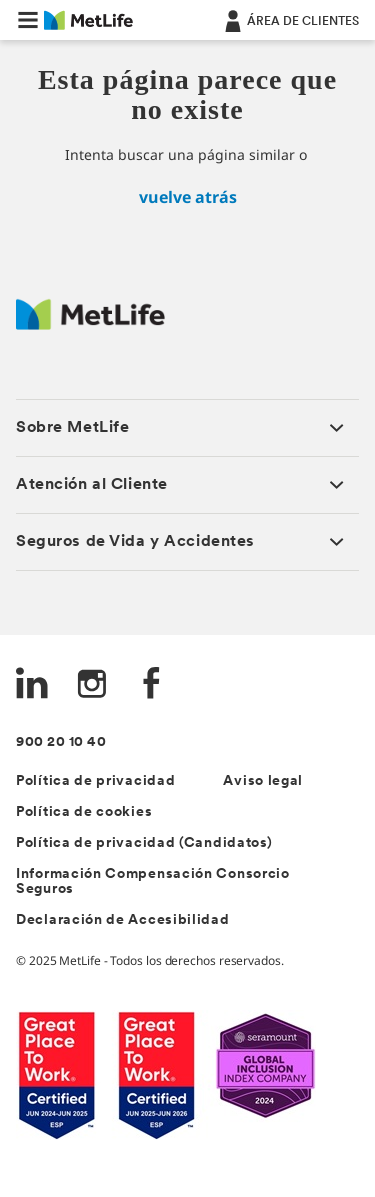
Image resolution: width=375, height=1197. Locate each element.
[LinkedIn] (32, 685)
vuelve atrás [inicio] (188, 197)
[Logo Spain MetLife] (90, 324)
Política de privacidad (95, 781)
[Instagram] (92, 685)
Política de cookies (84, 812)
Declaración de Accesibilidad (123, 920)
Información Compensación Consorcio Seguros (153, 882)
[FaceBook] (152, 685)
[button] (28, 20)
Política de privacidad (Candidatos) (144, 843)
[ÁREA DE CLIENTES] (290, 20)
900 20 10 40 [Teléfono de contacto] (61, 742)
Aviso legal (263, 781)
